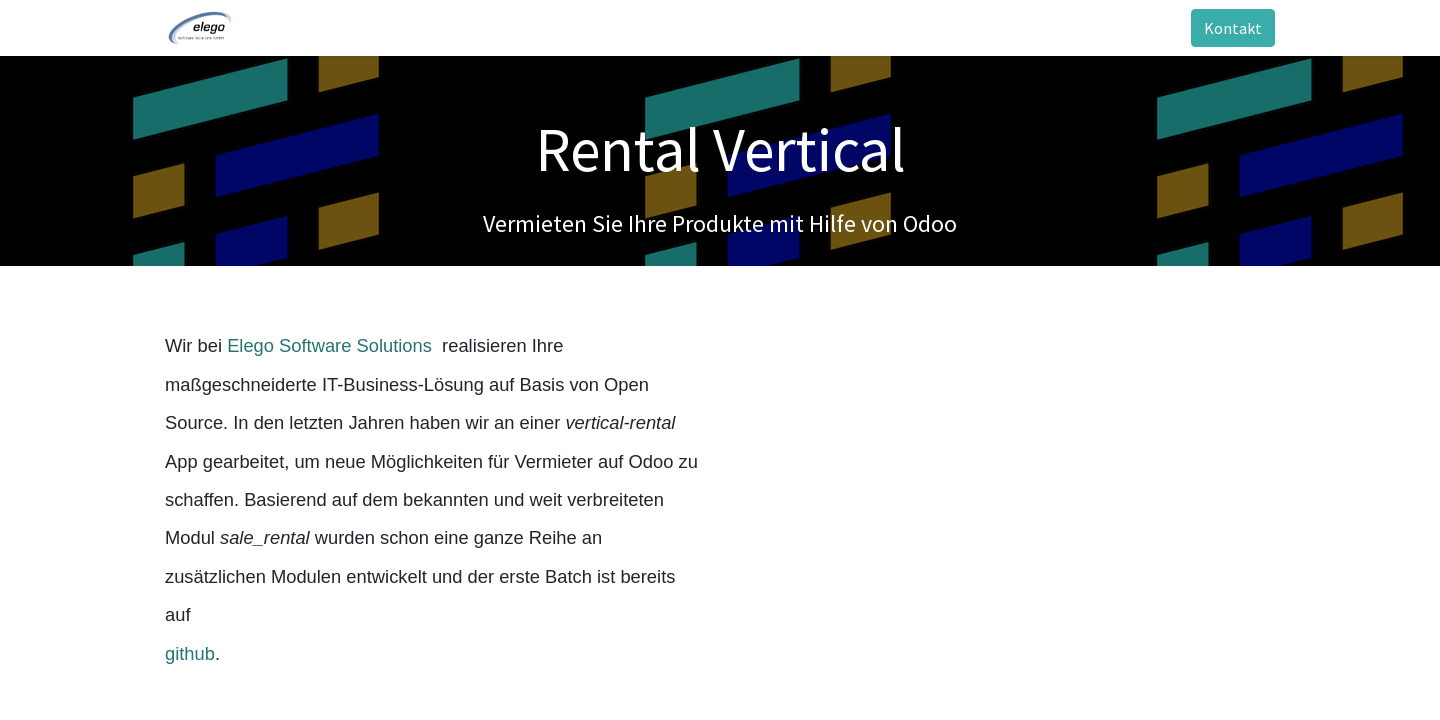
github (190, 653)
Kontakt (1233, 28)
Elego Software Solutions (332, 345)
